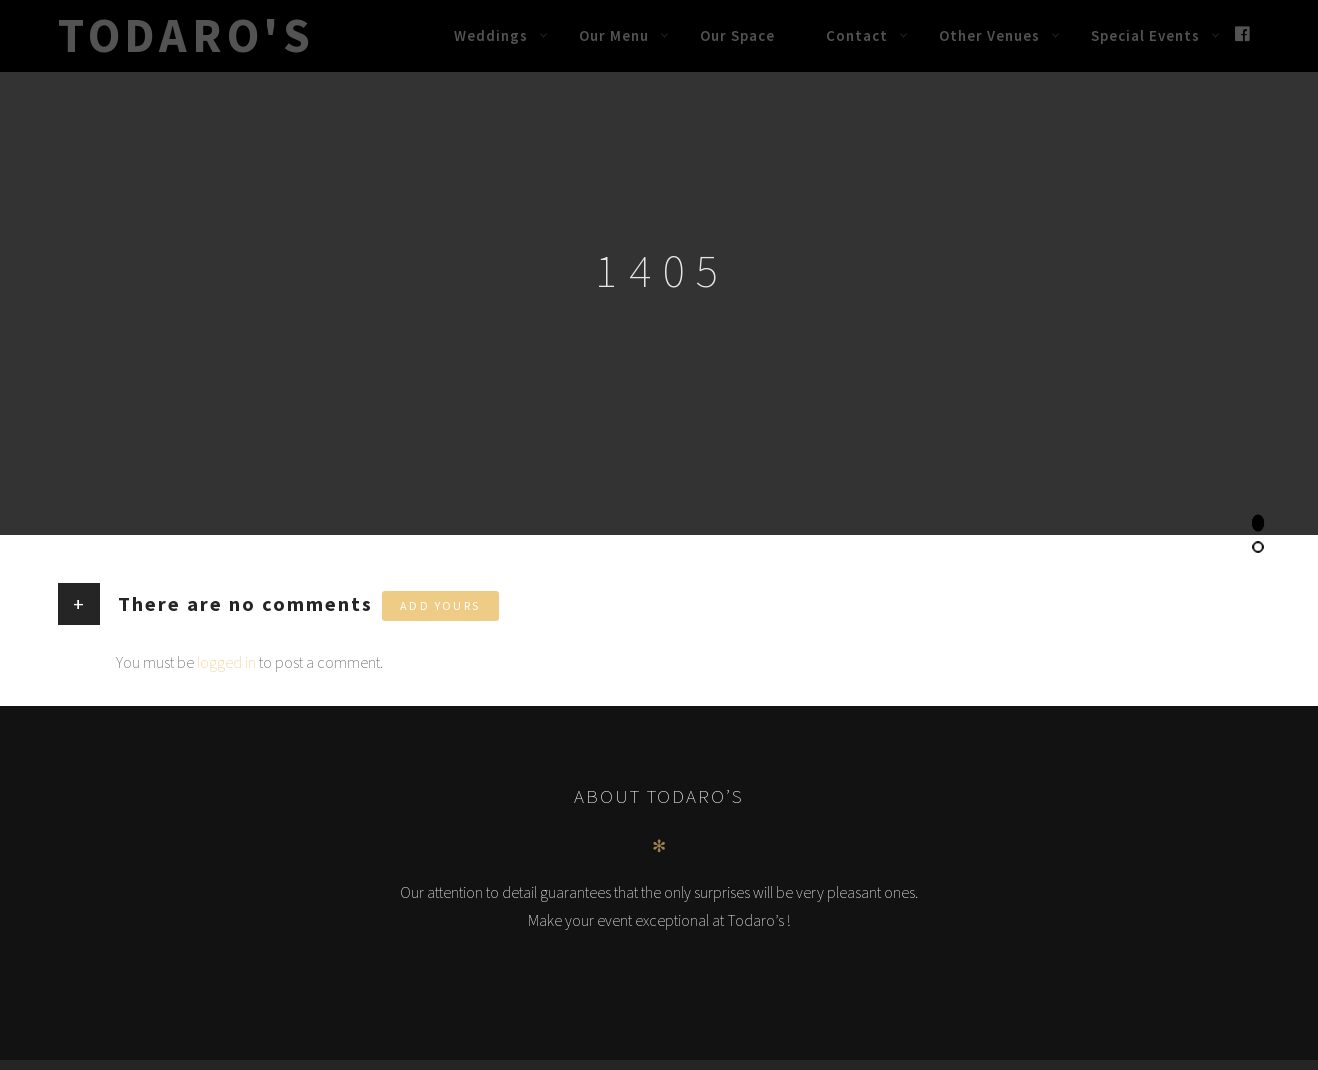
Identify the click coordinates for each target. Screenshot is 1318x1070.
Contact (857, 35)
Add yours (440, 605)
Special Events (1145, 35)
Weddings (491, 35)
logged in (226, 662)
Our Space (737, 35)
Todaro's (186, 35)
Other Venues (989, 35)
